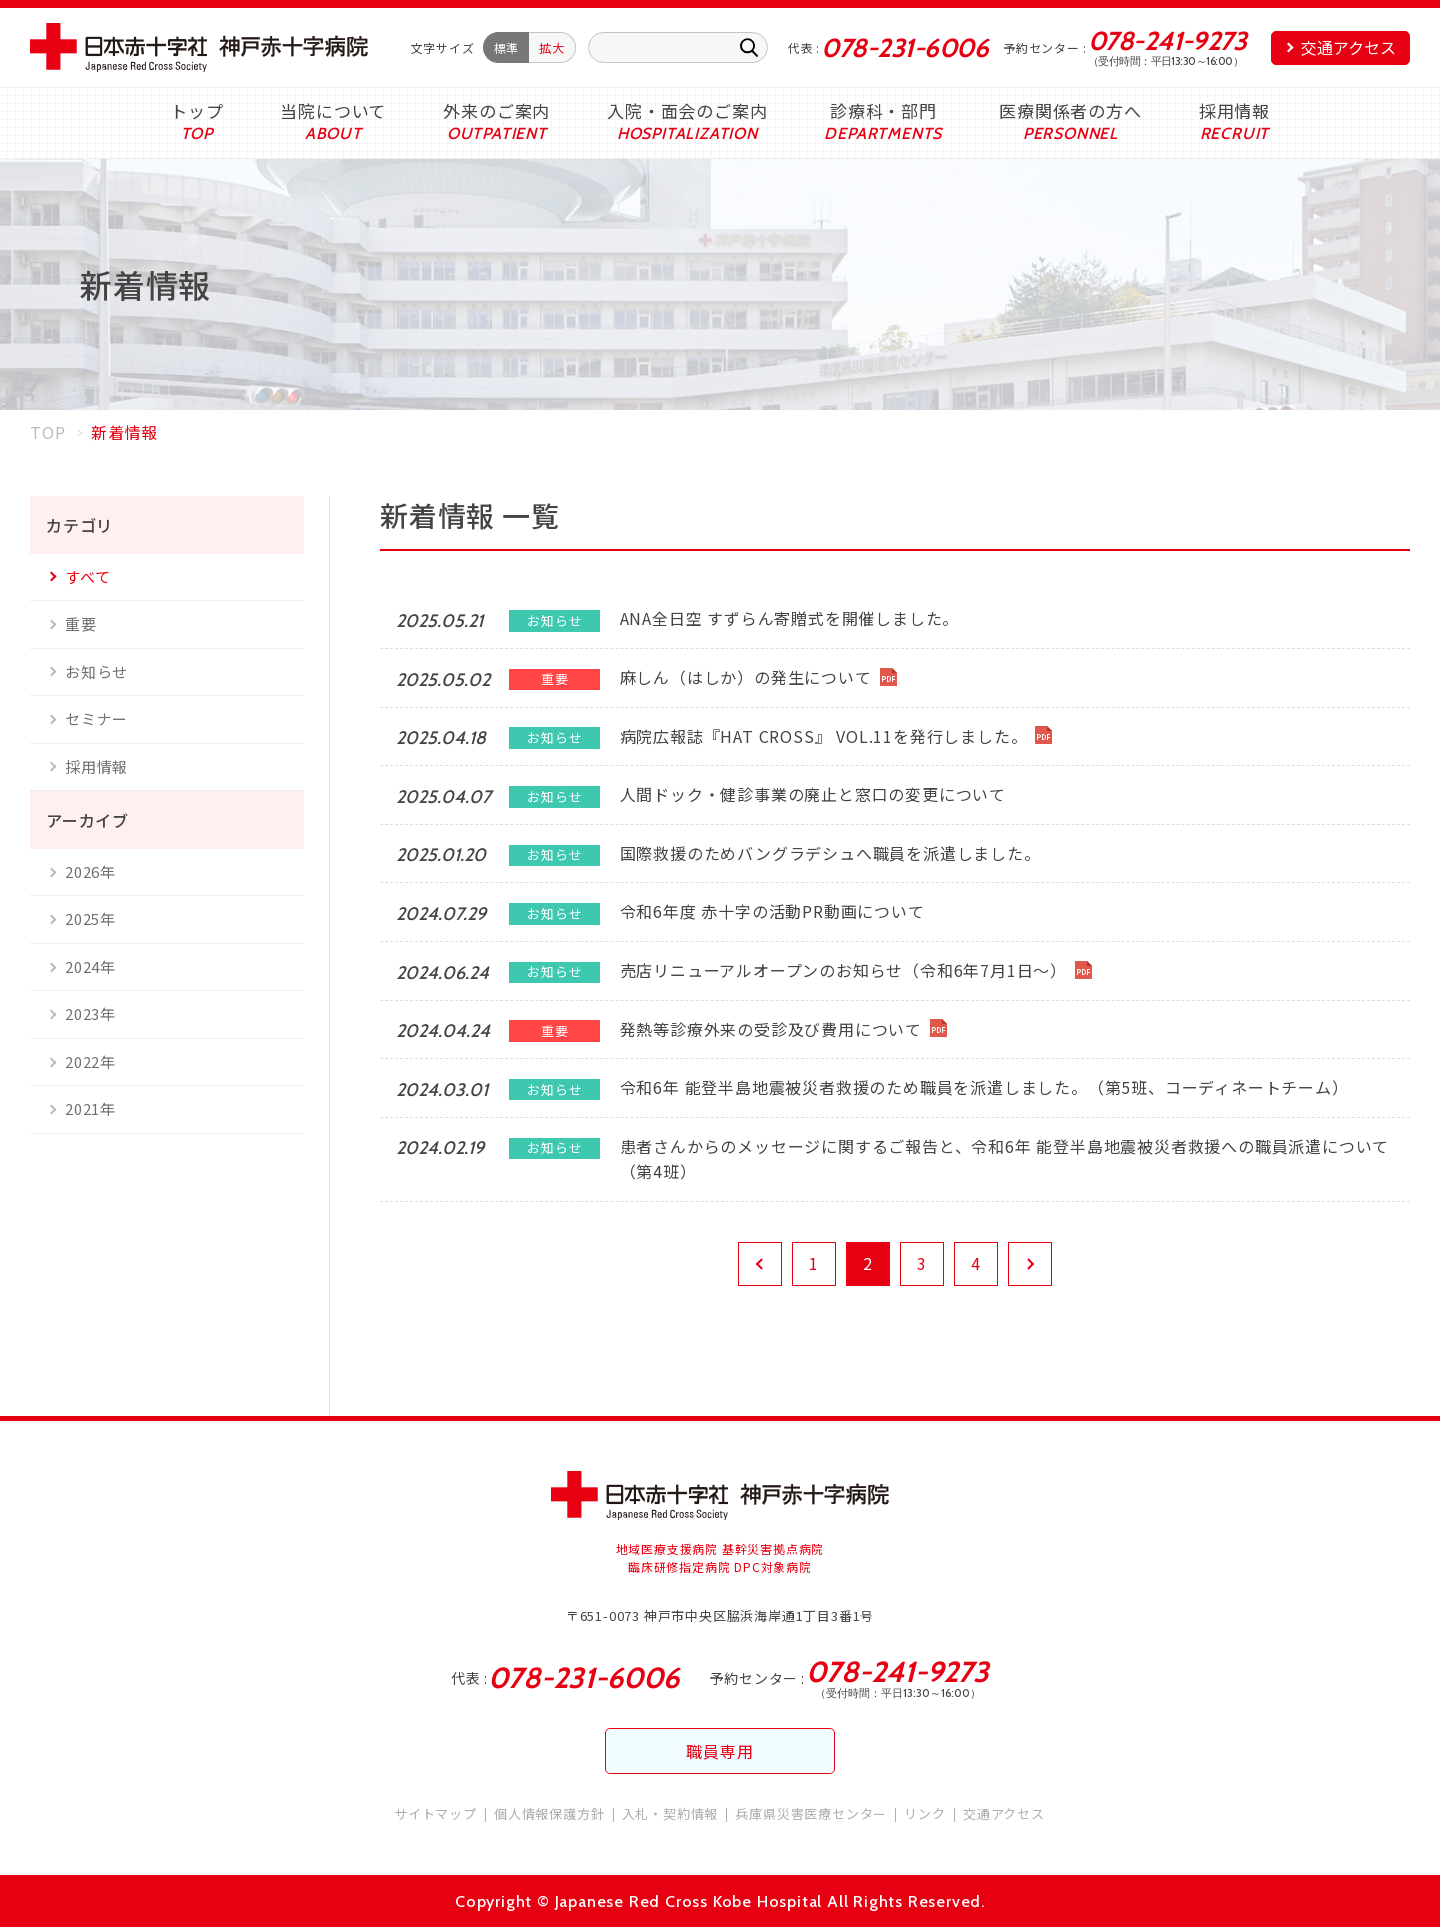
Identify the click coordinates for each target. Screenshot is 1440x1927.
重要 (81, 623)
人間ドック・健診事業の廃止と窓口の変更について (813, 794)
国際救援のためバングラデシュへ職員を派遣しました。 (830, 853)
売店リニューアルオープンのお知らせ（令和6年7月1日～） (843, 970)
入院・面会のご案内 (687, 111)
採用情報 (1234, 111)
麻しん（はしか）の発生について (746, 677)
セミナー (96, 718)
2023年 (90, 1013)
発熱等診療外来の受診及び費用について (771, 1029)
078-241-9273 (1167, 41)
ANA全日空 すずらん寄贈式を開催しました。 (790, 618)
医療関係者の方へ (1070, 111)
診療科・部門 (883, 111)
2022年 (90, 1061)
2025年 (90, 918)
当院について (333, 111)
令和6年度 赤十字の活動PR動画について (772, 911)
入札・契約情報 (670, 1813)
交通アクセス (1348, 47)
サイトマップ (435, 1813)
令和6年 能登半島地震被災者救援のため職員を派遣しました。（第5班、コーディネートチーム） (984, 1087)
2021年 (90, 1108)
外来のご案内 (496, 111)
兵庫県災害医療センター (811, 1813)
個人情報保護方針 (549, 1813)
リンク (924, 1813)
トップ (196, 111)
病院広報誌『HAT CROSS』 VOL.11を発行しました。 (824, 736)
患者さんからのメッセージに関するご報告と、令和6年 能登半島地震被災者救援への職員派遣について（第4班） (1005, 1159)
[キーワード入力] (678, 47)
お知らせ (96, 671)
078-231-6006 (904, 48)
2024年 (90, 966)
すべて (87, 576)
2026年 (90, 871)
